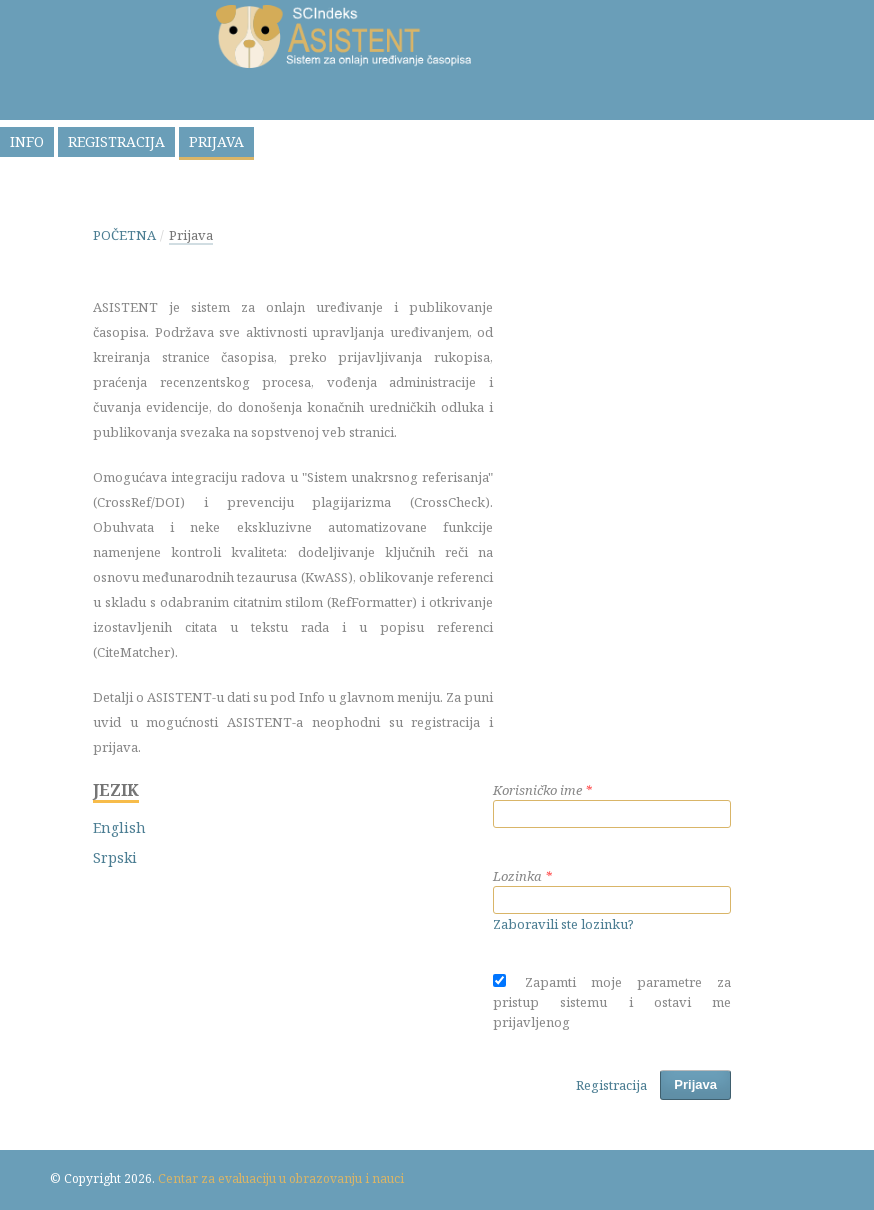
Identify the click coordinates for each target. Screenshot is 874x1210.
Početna (124, 235)
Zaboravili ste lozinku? (563, 924)
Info (27, 141)
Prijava (216, 141)
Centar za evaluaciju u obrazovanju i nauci (281, 1178)
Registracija (116, 141)
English (119, 827)
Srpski (115, 857)
